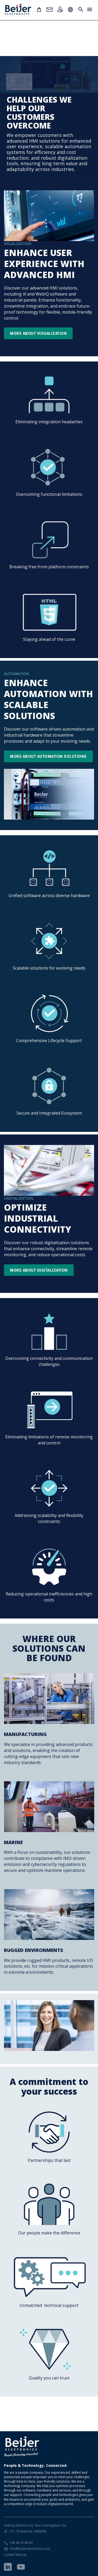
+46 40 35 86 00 (21, 2542)
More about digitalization (39, 1270)
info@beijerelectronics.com (29, 2548)
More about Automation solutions (48, 756)
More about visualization (38, 333)
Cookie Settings (15, 2554)
